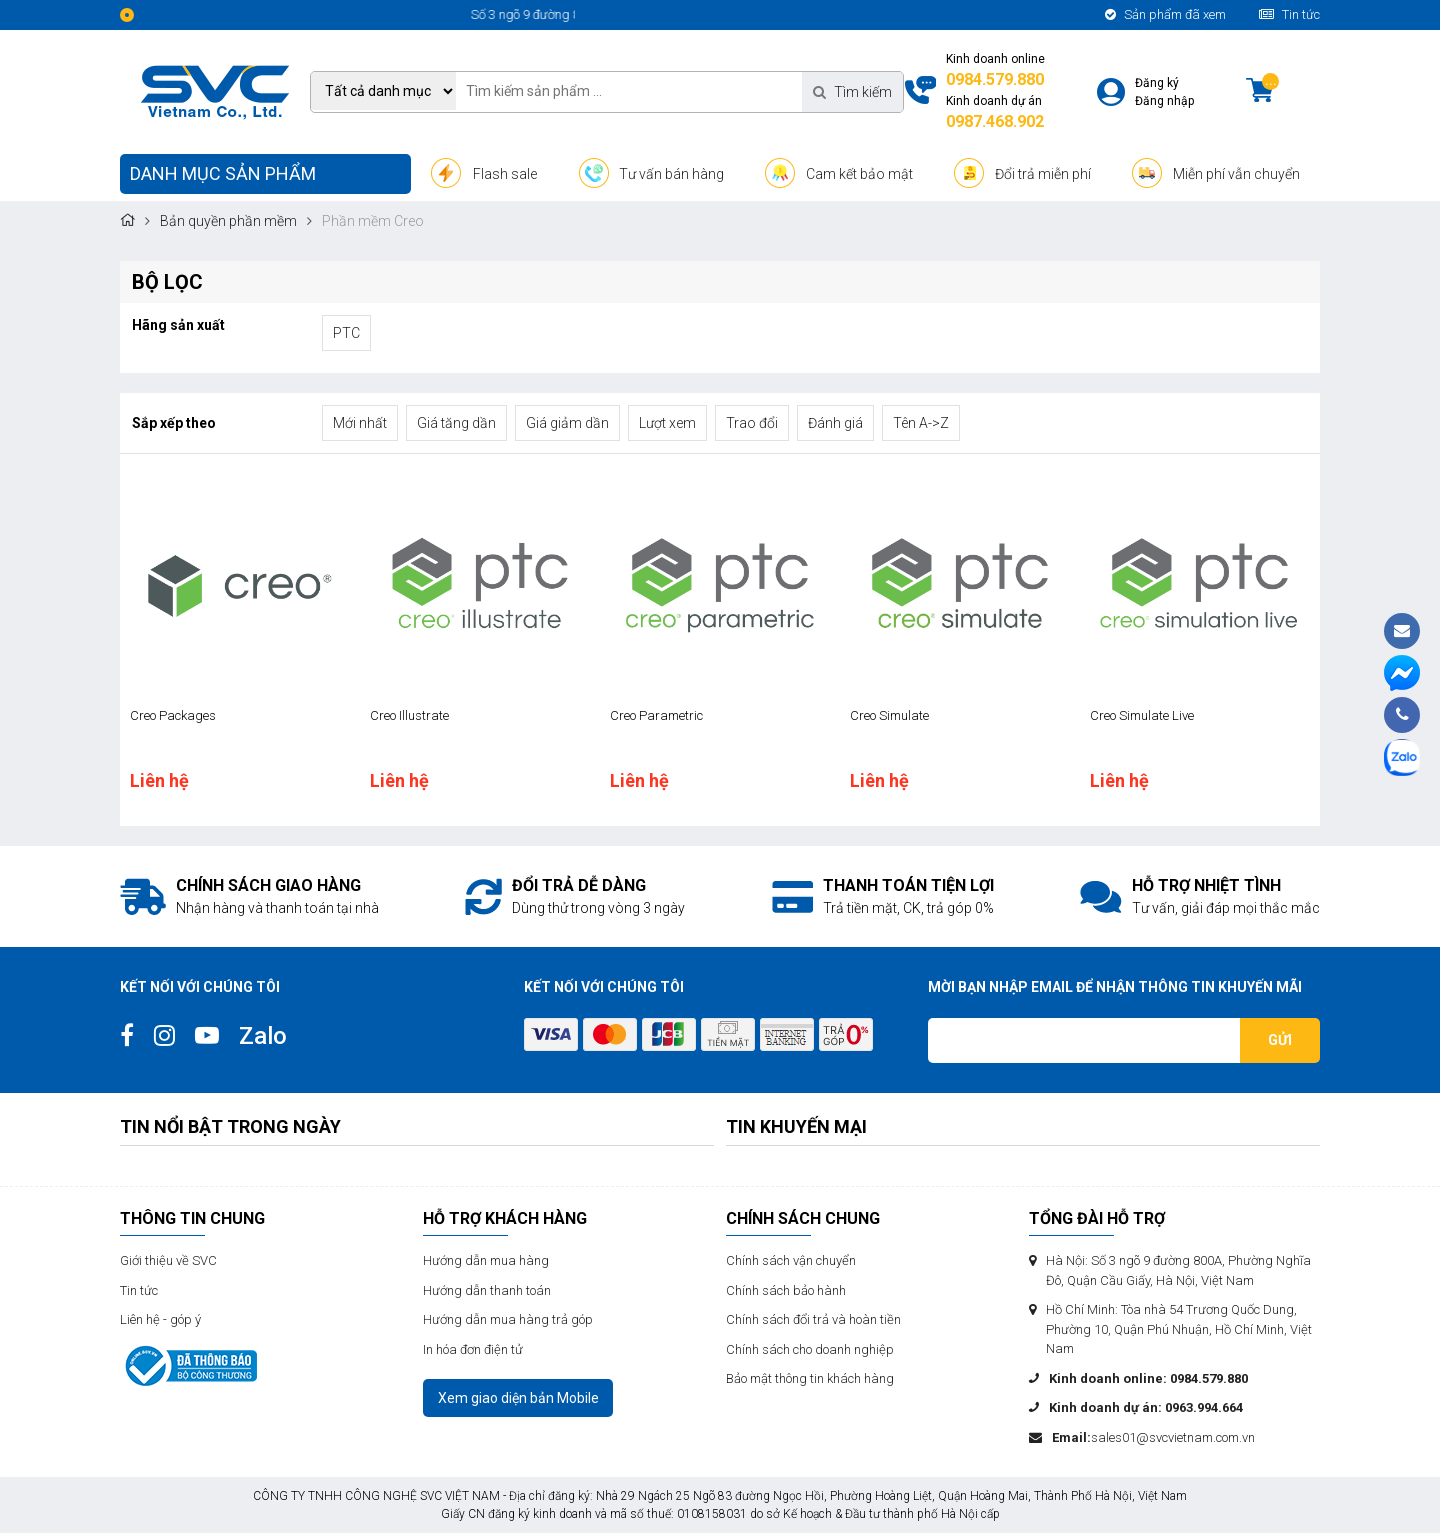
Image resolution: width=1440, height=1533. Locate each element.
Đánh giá (835, 423)
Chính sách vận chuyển (791, 1260)
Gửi (1280, 1040)
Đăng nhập (1164, 101)
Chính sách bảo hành (786, 1290)
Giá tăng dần (456, 423)
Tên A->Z (921, 423)
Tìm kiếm (852, 92)
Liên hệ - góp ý (160, 1319)
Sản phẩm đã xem (1165, 14)
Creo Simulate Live (1142, 715)
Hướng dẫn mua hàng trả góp (508, 1319)
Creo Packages (173, 715)
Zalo (263, 1036)
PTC (346, 333)
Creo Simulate (889, 715)
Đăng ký (1157, 83)
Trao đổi (752, 423)
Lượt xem (667, 423)
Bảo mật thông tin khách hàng (810, 1378)
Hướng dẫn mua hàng (486, 1260)
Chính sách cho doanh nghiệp (810, 1349)
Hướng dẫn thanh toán (487, 1290)
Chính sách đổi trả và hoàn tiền (813, 1319)
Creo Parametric (656, 715)
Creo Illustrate (409, 715)
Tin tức (1289, 14)
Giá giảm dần (567, 423)
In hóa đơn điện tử (473, 1349)
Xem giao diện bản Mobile (518, 1398)
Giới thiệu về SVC (168, 1260)
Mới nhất (360, 423)
